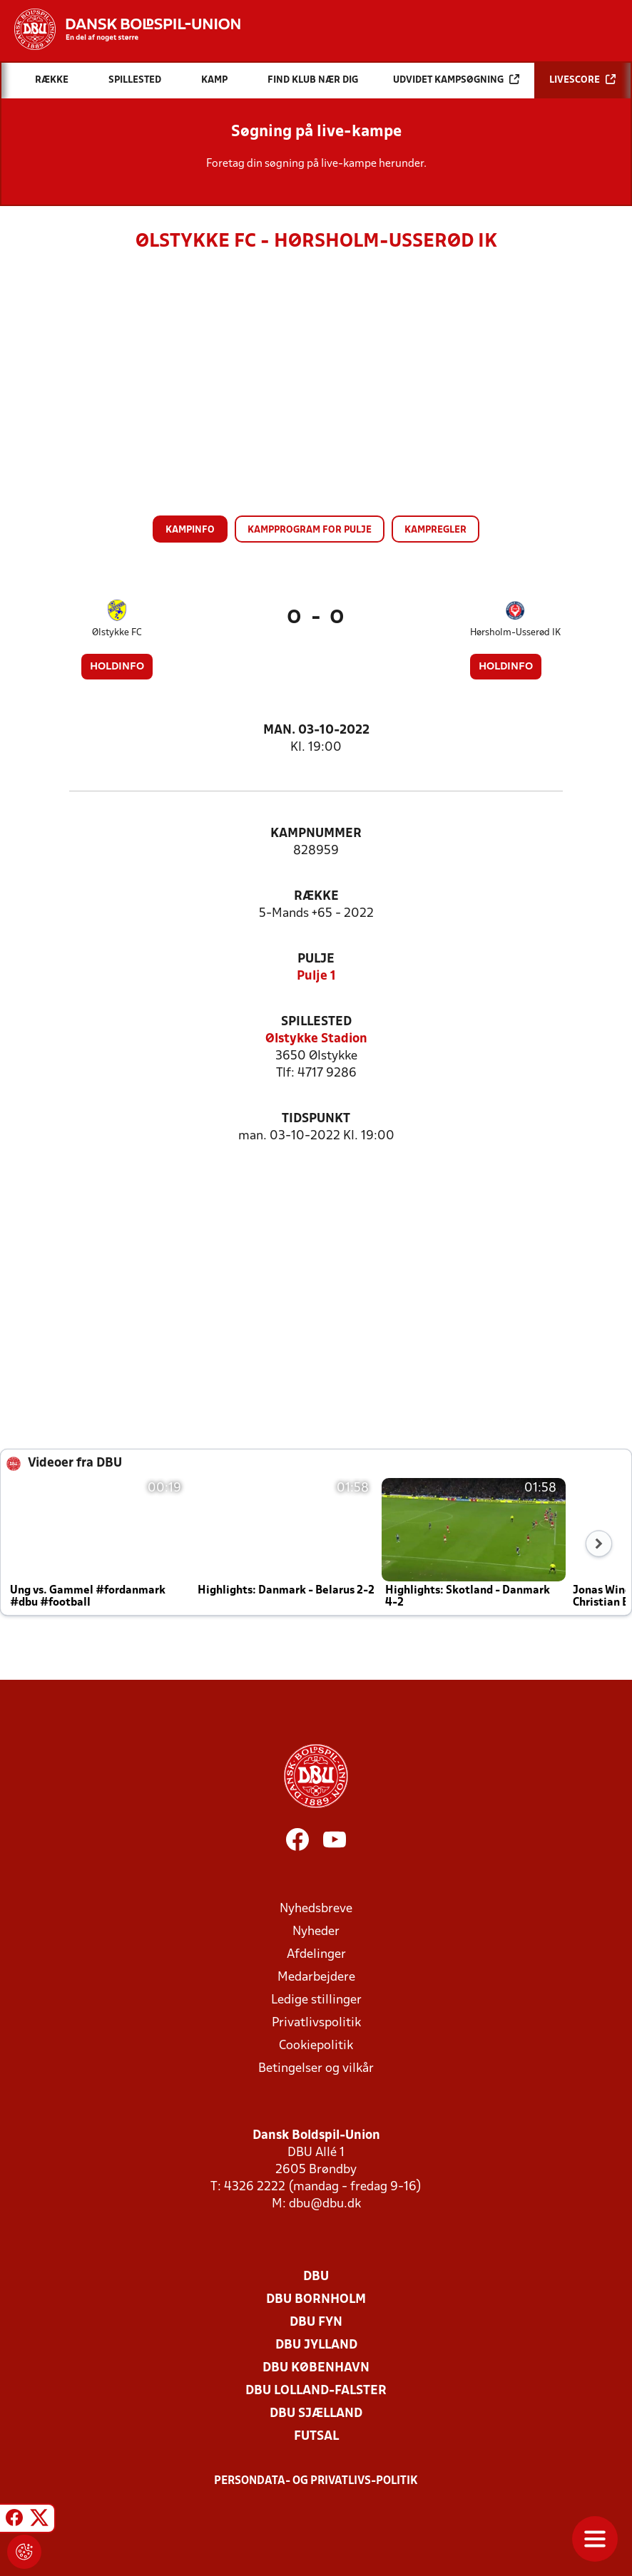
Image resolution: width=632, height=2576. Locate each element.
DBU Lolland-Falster (316, 2391)
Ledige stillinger (316, 2000)
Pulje (316, 959)
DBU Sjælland (316, 2414)
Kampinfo (190, 530)
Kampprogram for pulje (310, 530)
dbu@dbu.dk (325, 2204)
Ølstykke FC (117, 632)
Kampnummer (316, 834)
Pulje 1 (316, 976)
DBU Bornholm (316, 2300)
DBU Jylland (316, 2345)
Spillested (316, 1022)
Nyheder (316, 1932)
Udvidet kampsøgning (456, 79)
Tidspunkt (316, 1119)
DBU (316, 2277)
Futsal (316, 2437)
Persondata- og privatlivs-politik (316, 2481)
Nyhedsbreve (316, 1909)
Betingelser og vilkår (316, 2069)
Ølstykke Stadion (316, 1039)
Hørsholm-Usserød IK (515, 632)
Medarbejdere (316, 1977)
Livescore (582, 79)
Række (316, 897)
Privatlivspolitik (316, 2023)
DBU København (316, 2368)
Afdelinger (316, 1955)
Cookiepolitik (316, 2046)
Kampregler (435, 530)
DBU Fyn (316, 2322)
